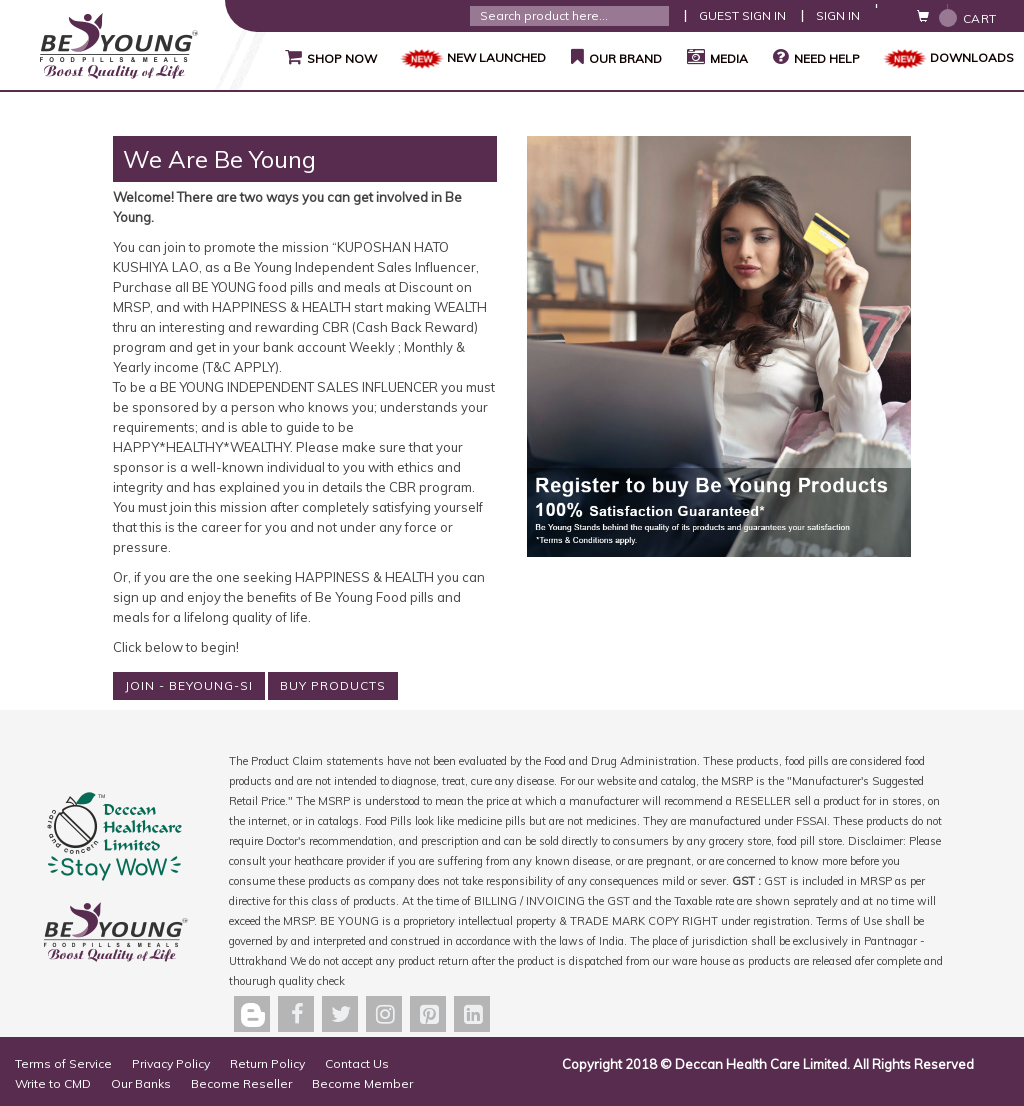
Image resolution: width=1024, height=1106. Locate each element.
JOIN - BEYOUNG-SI (189, 685)
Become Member (362, 1083)
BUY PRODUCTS (333, 685)
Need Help (816, 57)
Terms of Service (63, 1063)
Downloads (947, 57)
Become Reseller (241, 1083)
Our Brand (614, 57)
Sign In (838, 15)
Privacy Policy (171, 1063)
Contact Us (357, 1063)
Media (715, 57)
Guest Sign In (742, 15)
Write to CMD (53, 1083)
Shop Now (328, 57)
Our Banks (141, 1083)
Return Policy (267, 1063)
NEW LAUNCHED (471, 57)
